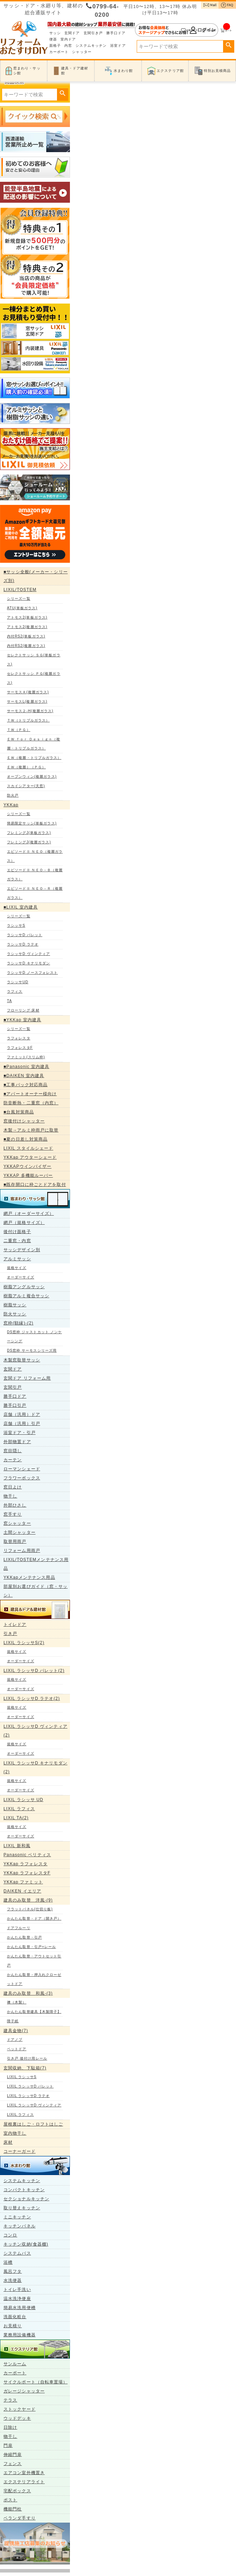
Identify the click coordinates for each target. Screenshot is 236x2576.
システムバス (17, 2253)
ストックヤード (19, 2409)
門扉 (8, 2445)
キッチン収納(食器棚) (25, 2244)
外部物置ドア (17, 1441)
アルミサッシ (17, 1258)
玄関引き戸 (93, 33)
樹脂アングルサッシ (24, 1286)
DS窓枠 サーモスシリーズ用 (32, 1350)
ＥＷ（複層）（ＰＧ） (26, 767)
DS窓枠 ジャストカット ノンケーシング (34, 1336)
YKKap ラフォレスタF (26, 1873)
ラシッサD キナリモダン (28, 963)
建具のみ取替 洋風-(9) (28, 1900)
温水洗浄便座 (17, 2298)
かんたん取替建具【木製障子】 (34, 2012)
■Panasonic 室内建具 (26, 1066)
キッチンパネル (19, 2226)
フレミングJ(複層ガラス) (29, 842)
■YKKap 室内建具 (22, 1019)
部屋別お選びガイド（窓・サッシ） (35, 1591)
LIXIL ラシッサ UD (23, 1799)
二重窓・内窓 (17, 1240)
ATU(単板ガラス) (22, 608)
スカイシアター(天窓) (26, 786)
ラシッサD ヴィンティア (28, 954)
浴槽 (8, 2262)
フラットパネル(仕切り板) (30, 1909)
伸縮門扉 (12, 2454)
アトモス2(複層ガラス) (27, 627)
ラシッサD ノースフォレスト (32, 973)
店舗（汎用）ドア (21, 1414)
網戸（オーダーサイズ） (28, 1213)
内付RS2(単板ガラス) (26, 636)
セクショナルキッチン (26, 2198)
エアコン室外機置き (24, 2472)
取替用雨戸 (15, 1541)
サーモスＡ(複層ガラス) (28, 692)
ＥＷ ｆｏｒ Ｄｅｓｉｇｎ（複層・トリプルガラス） (33, 743)
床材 (8, 2142)
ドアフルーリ (18, 1928)
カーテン (12, 1459)
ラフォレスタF (20, 1048)
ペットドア (17, 2049)
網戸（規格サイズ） (24, 1222)
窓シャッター (17, 1523)
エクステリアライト (24, 2481)
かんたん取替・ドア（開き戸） (34, 1918)
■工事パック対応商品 (25, 1084)
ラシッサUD (17, 982)
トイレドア (15, 1624)
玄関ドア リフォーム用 (27, 1378)
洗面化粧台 (15, 2316)
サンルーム (15, 2363)
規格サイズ (17, 1268)
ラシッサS (16, 925)
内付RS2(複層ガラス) (26, 646)
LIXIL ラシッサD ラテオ (28, 2096)
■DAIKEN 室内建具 (23, 1075)
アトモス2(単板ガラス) (27, 617)
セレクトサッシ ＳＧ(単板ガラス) (33, 659)
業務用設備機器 (19, 2334)
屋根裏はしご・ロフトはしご (33, 2124)
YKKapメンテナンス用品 (29, 1577)
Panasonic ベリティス (27, 1854)
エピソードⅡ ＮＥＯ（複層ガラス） (35, 856)
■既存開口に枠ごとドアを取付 (34, 1184)
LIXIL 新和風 (16, 1845)
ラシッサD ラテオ (22, 944)
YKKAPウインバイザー (27, 1166)
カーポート (59, 52)
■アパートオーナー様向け (30, 1093)
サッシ (55, 33)
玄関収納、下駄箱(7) (25, 2068)
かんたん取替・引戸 (24, 1937)
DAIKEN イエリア (22, 1891)
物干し (10, 1496)
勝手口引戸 (15, 1405)
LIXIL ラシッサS (22, 2077)
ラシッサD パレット (24, 935)
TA (9, 1001)
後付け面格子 (17, 1231)
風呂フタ (12, 2271)
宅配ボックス (17, 2490)
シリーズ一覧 (18, 598)
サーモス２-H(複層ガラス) (30, 711)
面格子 (55, 45)
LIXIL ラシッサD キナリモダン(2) (35, 1767)
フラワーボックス (21, 1478)
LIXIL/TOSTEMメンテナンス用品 (36, 1564)
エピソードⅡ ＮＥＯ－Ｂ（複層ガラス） (35, 874)
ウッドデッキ (17, 2418)
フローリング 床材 (23, 1010)
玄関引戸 (12, 1387)
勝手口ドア (116, 33)
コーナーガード (19, 2151)
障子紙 (13, 2021)
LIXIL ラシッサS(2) (23, 1642)
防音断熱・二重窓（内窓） (30, 1102)
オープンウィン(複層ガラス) (32, 776)
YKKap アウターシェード (30, 1157)
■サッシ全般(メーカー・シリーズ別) (35, 576)
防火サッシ (15, 1314)
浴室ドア (118, 45)
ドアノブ (14, 2039)
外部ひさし (15, 1505)
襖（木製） (17, 2002)
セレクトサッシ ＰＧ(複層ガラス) (33, 678)
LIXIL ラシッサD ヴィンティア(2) (35, 1731)
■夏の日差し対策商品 (25, 1139)
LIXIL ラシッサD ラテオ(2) (31, 1698)
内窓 (68, 45)
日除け (10, 2427)
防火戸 (13, 795)
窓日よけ (12, 1487)
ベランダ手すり (19, 2518)
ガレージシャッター (24, 2391)
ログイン (176, 30)
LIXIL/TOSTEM (19, 589)
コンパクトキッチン (24, 2189)
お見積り (12, 2325)
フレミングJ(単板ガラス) (29, 833)
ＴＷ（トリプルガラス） (28, 720)
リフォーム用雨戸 (21, 1550)
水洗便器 (12, 2280)
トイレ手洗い (17, 2289)
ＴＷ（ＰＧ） (18, 730)
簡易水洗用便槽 (19, 2307)
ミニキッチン (17, 2217)
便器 (53, 39)
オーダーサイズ (20, 1277)
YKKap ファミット (23, 1882)
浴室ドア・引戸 (19, 1432)
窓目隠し (12, 1450)
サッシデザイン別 (21, 1249)
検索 (228, 45)
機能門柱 (12, 2509)
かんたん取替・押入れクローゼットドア (34, 1979)
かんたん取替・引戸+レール (31, 1947)
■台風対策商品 (18, 1112)
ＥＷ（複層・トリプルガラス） (34, 758)
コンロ (10, 2235)
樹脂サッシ (15, 1304)
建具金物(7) (15, 2030)
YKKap (11, 804)
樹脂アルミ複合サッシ (26, 1295)
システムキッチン (91, 45)
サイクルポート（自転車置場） (35, 2382)
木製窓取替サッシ (21, 1360)
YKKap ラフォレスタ (25, 1863)
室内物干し (15, 2133)
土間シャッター (19, 1532)
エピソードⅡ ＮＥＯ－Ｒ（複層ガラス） (35, 893)
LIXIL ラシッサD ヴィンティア (34, 2105)
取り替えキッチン (21, 2207)
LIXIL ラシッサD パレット (30, 2086)
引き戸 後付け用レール (27, 2058)
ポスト (10, 2499)
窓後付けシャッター (24, 1121)
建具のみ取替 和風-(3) (28, 1993)
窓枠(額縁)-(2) (18, 1323)
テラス (10, 2400)
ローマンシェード (21, 1468)
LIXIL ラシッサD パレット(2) (33, 1670)
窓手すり (12, 1514)
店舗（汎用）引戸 (21, 1423)
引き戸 (10, 1633)
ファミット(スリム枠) (26, 1057)
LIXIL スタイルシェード (28, 1148)
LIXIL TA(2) (16, 1817)
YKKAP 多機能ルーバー (28, 1175)
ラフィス (14, 991)
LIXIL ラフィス (19, 1808)
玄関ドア (72, 33)
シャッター (82, 52)
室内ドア (68, 39)
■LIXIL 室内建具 (20, 907)
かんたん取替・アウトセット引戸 (34, 1960)
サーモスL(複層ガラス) (27, 701)
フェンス (12, 2463)
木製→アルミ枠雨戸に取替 (30, 1130)
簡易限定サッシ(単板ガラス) (32, 823)
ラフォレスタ (18, 1038)
